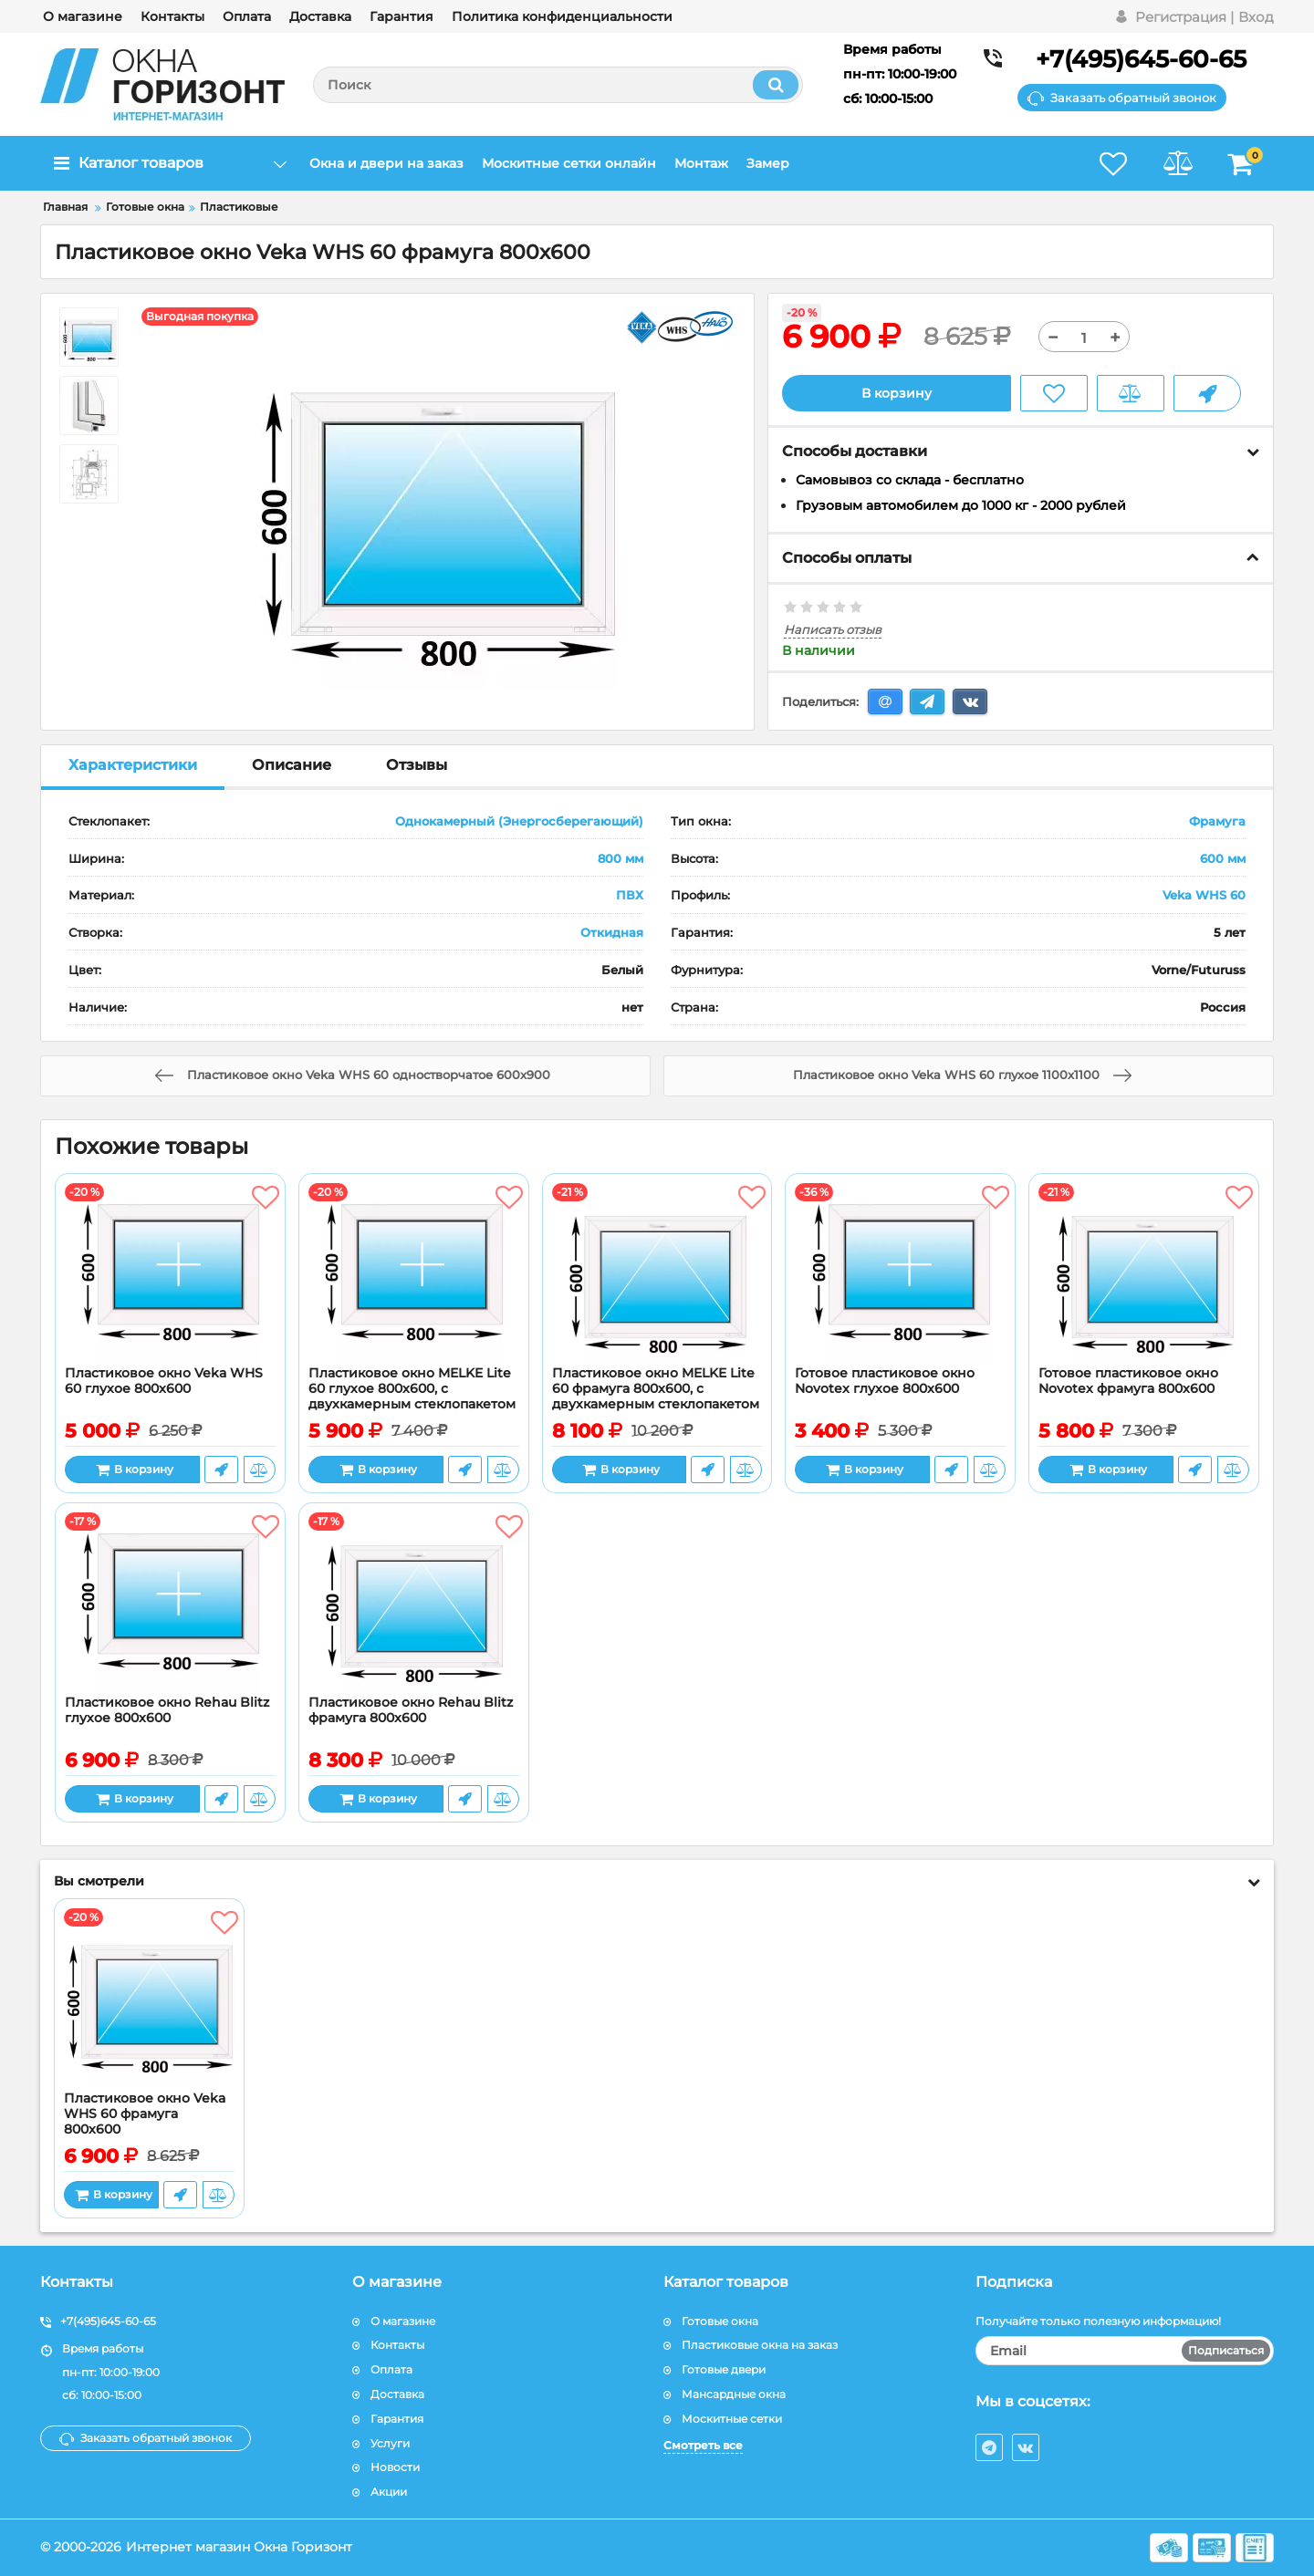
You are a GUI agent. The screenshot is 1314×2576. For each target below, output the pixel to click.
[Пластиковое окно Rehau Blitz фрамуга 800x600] (413, 1603)
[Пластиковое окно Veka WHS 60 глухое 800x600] (170, 1274)
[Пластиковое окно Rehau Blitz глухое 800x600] (170, 1603)
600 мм (1223, 858)
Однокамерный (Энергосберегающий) (519, 821)
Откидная (611, 932)
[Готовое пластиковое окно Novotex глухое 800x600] (900, 1274)
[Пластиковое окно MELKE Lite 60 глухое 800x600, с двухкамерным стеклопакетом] (413, 1274)
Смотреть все (703, 2445)
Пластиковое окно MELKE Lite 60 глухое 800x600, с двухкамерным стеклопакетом (412, 1389)
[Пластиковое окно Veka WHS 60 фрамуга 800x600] (149, 1999)
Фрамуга (1217, 821)
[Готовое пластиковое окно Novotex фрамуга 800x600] (1143, 1274)
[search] (558, 85)
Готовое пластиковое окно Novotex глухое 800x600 (885, 1381)
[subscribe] (1125, 2350)
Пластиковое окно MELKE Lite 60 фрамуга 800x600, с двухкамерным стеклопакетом (655, 1389)
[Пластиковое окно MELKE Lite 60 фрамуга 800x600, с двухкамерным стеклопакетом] (657, 1274)
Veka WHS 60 (1204, 895)
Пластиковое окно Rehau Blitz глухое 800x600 (167, 1710)
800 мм (620, 858)
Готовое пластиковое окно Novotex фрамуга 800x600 (1128, 1381)
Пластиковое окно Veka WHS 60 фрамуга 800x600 (144, 2114)
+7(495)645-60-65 (1141, 59)
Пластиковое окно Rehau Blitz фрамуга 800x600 (410, 1710)
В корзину (896, 393)
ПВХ (629, 895)
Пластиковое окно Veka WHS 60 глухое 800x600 (164, 1381)
